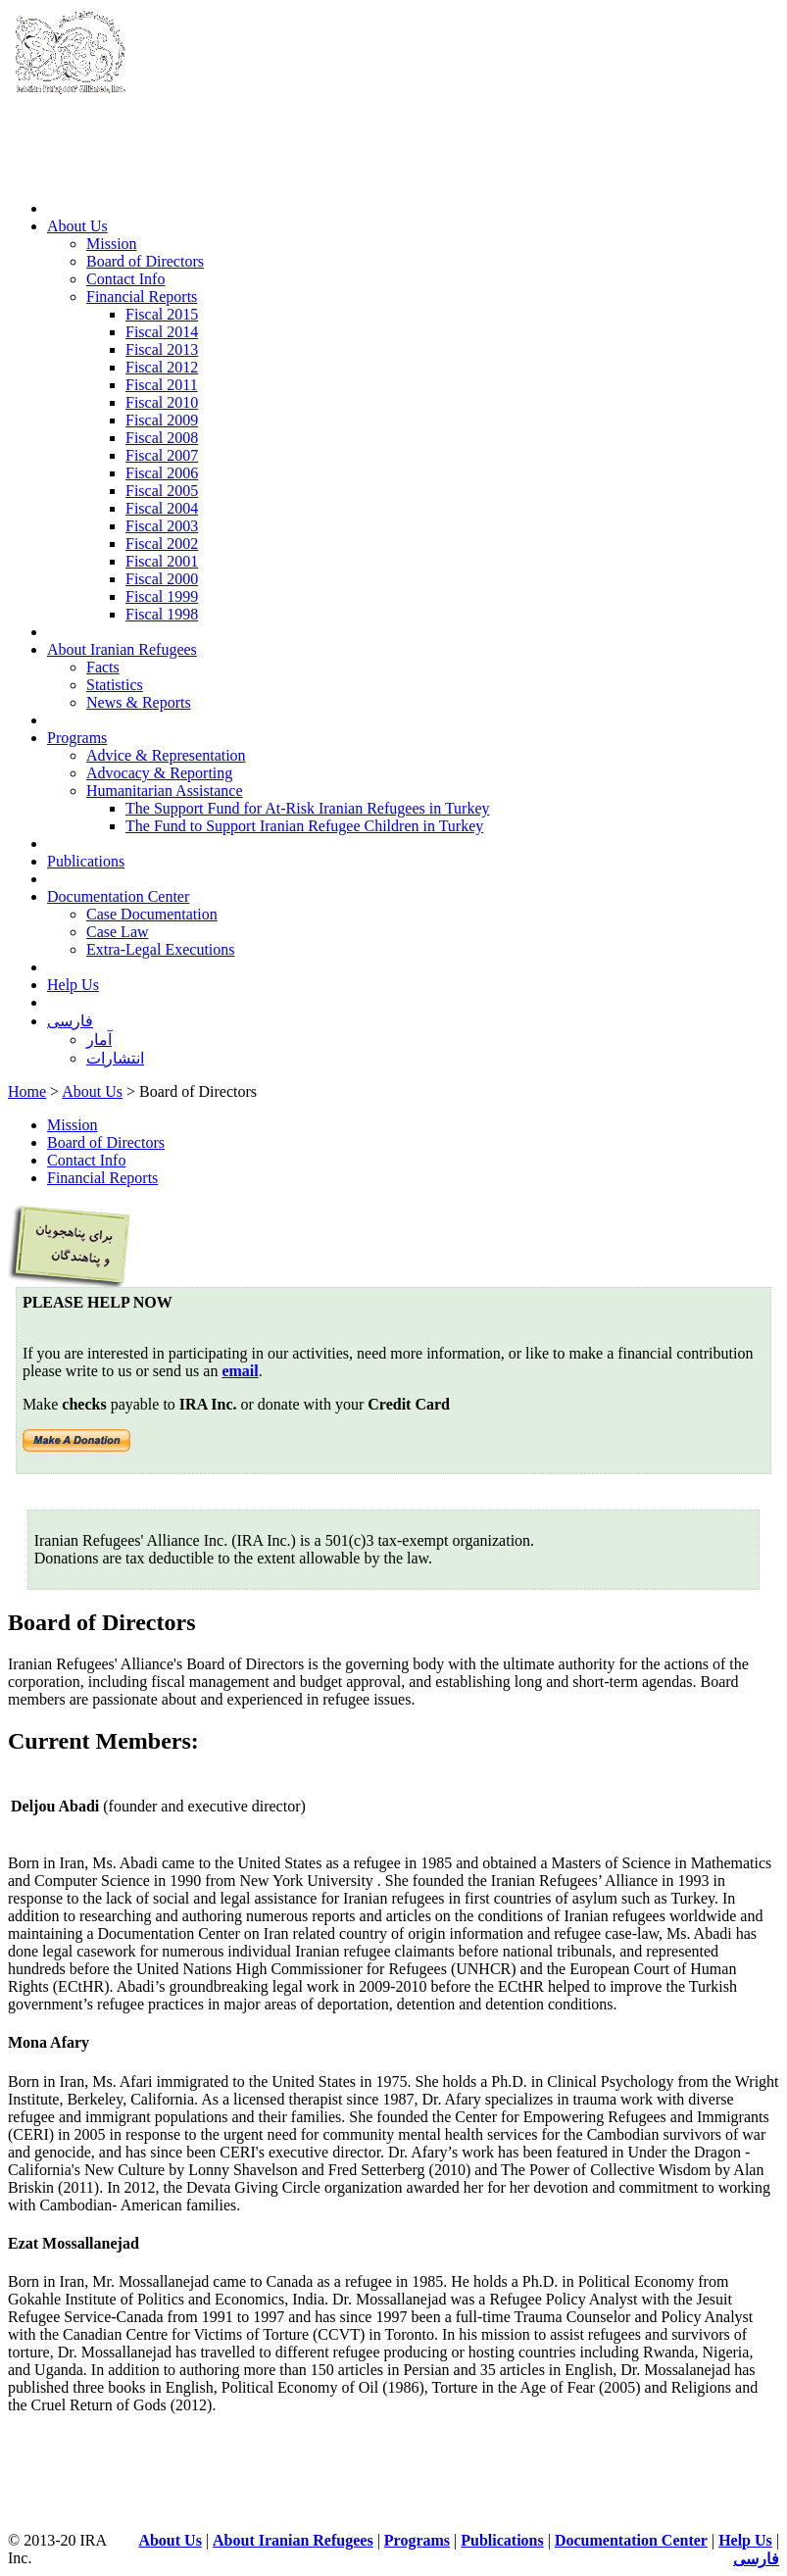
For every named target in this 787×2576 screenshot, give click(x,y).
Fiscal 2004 (161, 508)
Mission (111, 243)
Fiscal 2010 (161, 402)
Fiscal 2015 (161, 314)
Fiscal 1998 (161, 614)
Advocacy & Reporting (159, 773)
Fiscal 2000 (161, 578)
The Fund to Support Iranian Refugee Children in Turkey (304, 825)
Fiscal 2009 (161, 420)
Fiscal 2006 (161, 473)
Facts (103, 667)
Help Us (73, 984)
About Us (77, 226)
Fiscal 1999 (161, 596)
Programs (77, 737)
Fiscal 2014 (161, 331)
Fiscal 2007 (161, 455)
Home (27, 1091)
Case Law (117, 931)
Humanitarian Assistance (164, 790)
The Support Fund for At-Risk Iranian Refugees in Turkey (307, 808)
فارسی (70, 1021)
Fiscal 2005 (161, 490)
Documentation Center (118, 896)
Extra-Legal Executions (160, 949)
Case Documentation (152, 914)
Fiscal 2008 (161, 437)
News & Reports (138, 702)
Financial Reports (141, 296)
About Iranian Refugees (122, 649)
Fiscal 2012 (161, 367)
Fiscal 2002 (161, 543)
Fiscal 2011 (161, 384)
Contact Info (125, 279)
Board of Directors (145, 261)
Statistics (114, 684)
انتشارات (115, 1058)
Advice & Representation (166, 755)
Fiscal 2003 (161, 526)
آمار (99, 1039)
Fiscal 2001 (161, 561)
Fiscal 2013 (161, 349)
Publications (85, 861)
